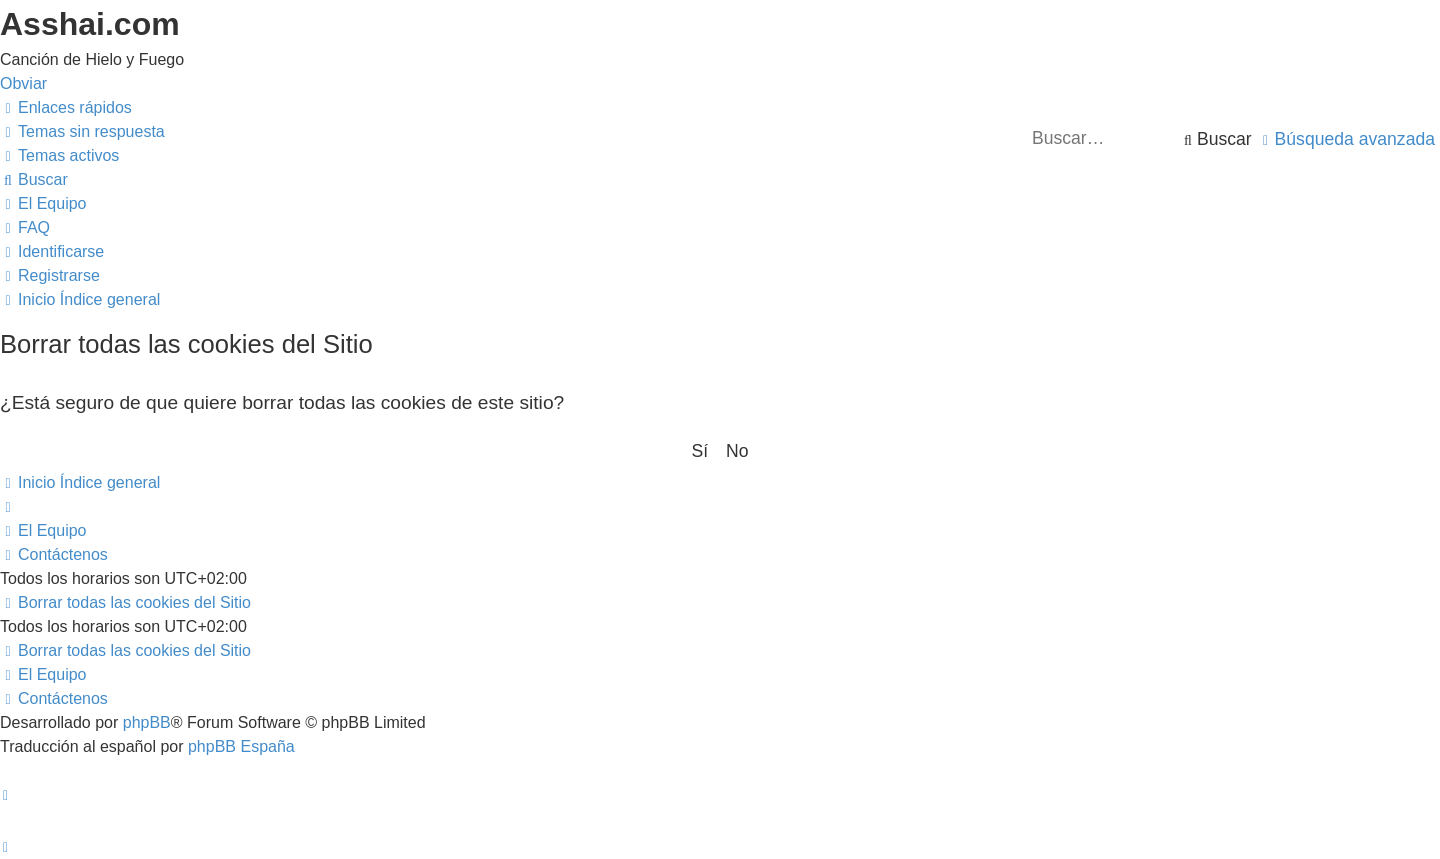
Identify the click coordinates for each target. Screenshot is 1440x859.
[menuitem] (82, 131)
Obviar (23, 83)
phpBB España (241, 746)
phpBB (147, 722)
